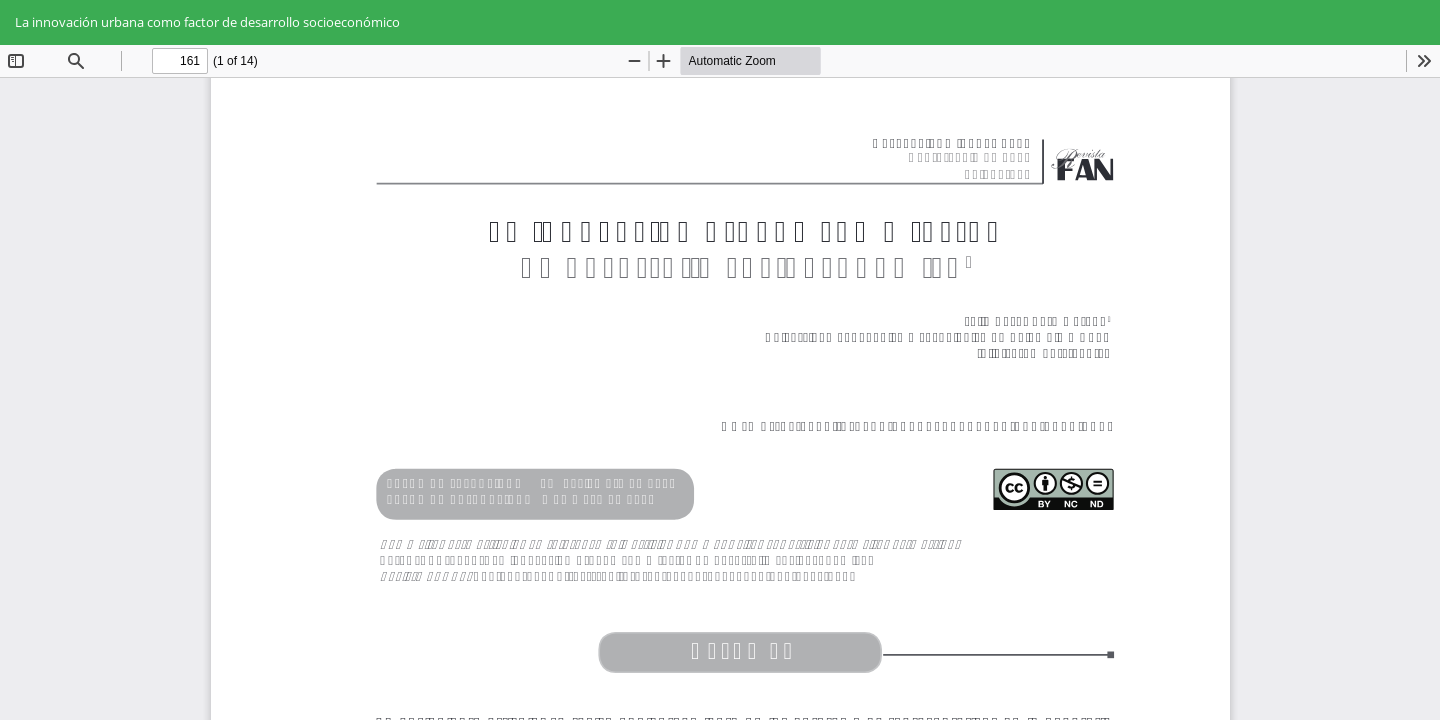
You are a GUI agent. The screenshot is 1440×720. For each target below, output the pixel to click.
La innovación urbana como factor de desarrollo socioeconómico (207, 22)
